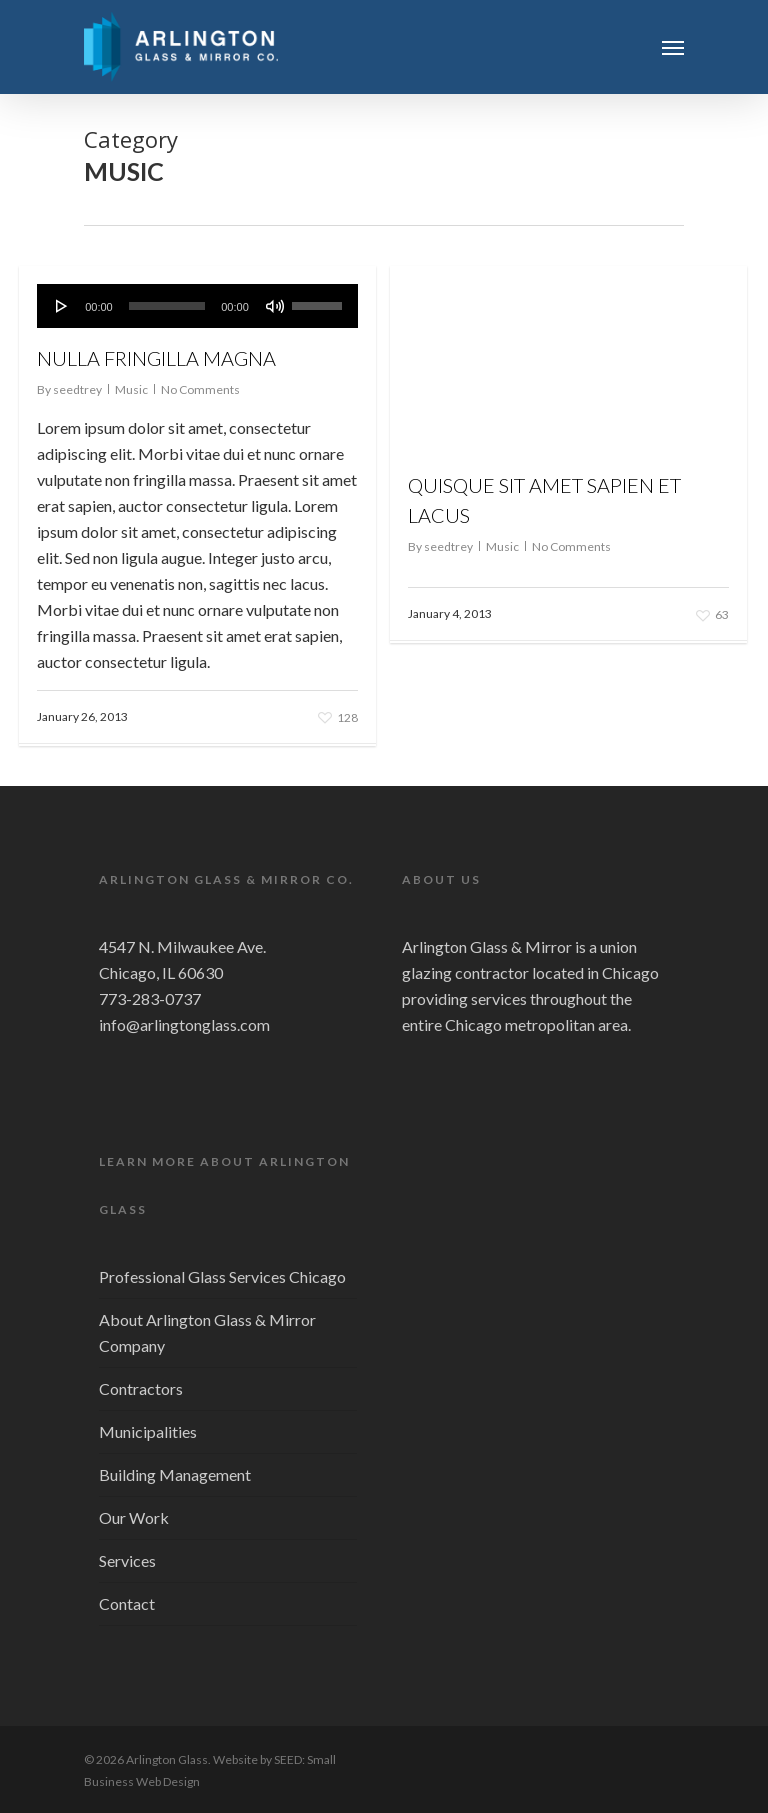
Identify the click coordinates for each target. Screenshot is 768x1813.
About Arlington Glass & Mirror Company (207, 1332)
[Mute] (275, 306)
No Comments (200, 389)
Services (127, 1560)
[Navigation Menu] (673, 47)
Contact (127, 1603)
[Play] (62, 306)
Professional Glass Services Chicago (222, 1276)
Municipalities (148, 1431)
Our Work (134, 1517)
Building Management (175, 1474)
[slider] (167, 306)
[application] (197, 306)
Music (131, 389)
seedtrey (77, 389)
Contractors (141, 1388)
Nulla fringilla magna (156, 358)
